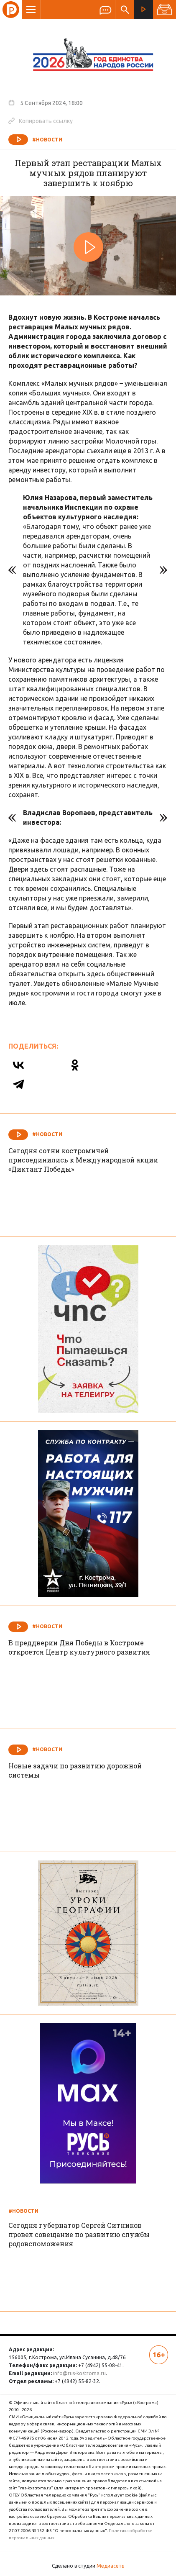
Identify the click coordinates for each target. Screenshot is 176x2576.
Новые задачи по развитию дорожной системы (75, 1770)
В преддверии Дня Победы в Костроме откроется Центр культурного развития (79, 1647)
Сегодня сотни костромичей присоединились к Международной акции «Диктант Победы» (83, 1159)
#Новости (47, 139)
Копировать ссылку (40, 120)
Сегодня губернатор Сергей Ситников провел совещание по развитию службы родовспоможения (79, 2234)
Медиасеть (110, 2565)
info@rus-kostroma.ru (79, 2373)
